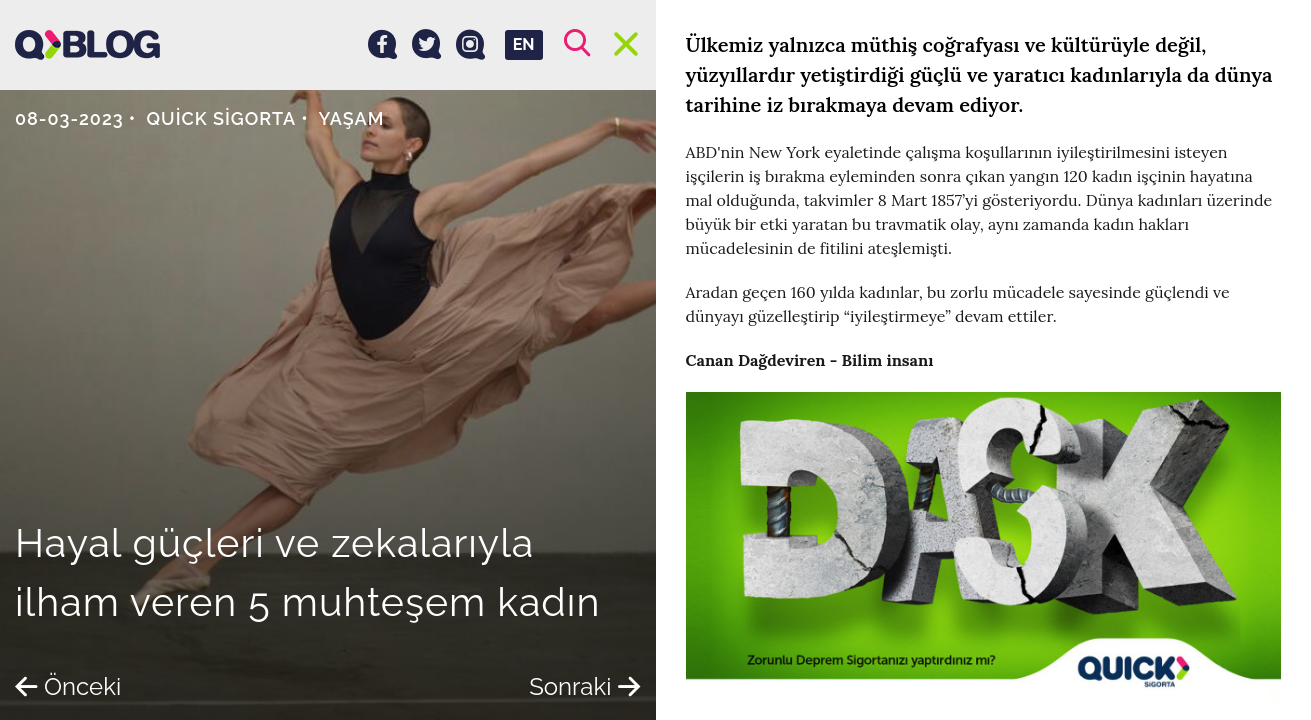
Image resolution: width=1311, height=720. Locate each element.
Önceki (68, 686)
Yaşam (351, 118)
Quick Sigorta (222, 118)
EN (524, 44)
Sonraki (584, 686)
